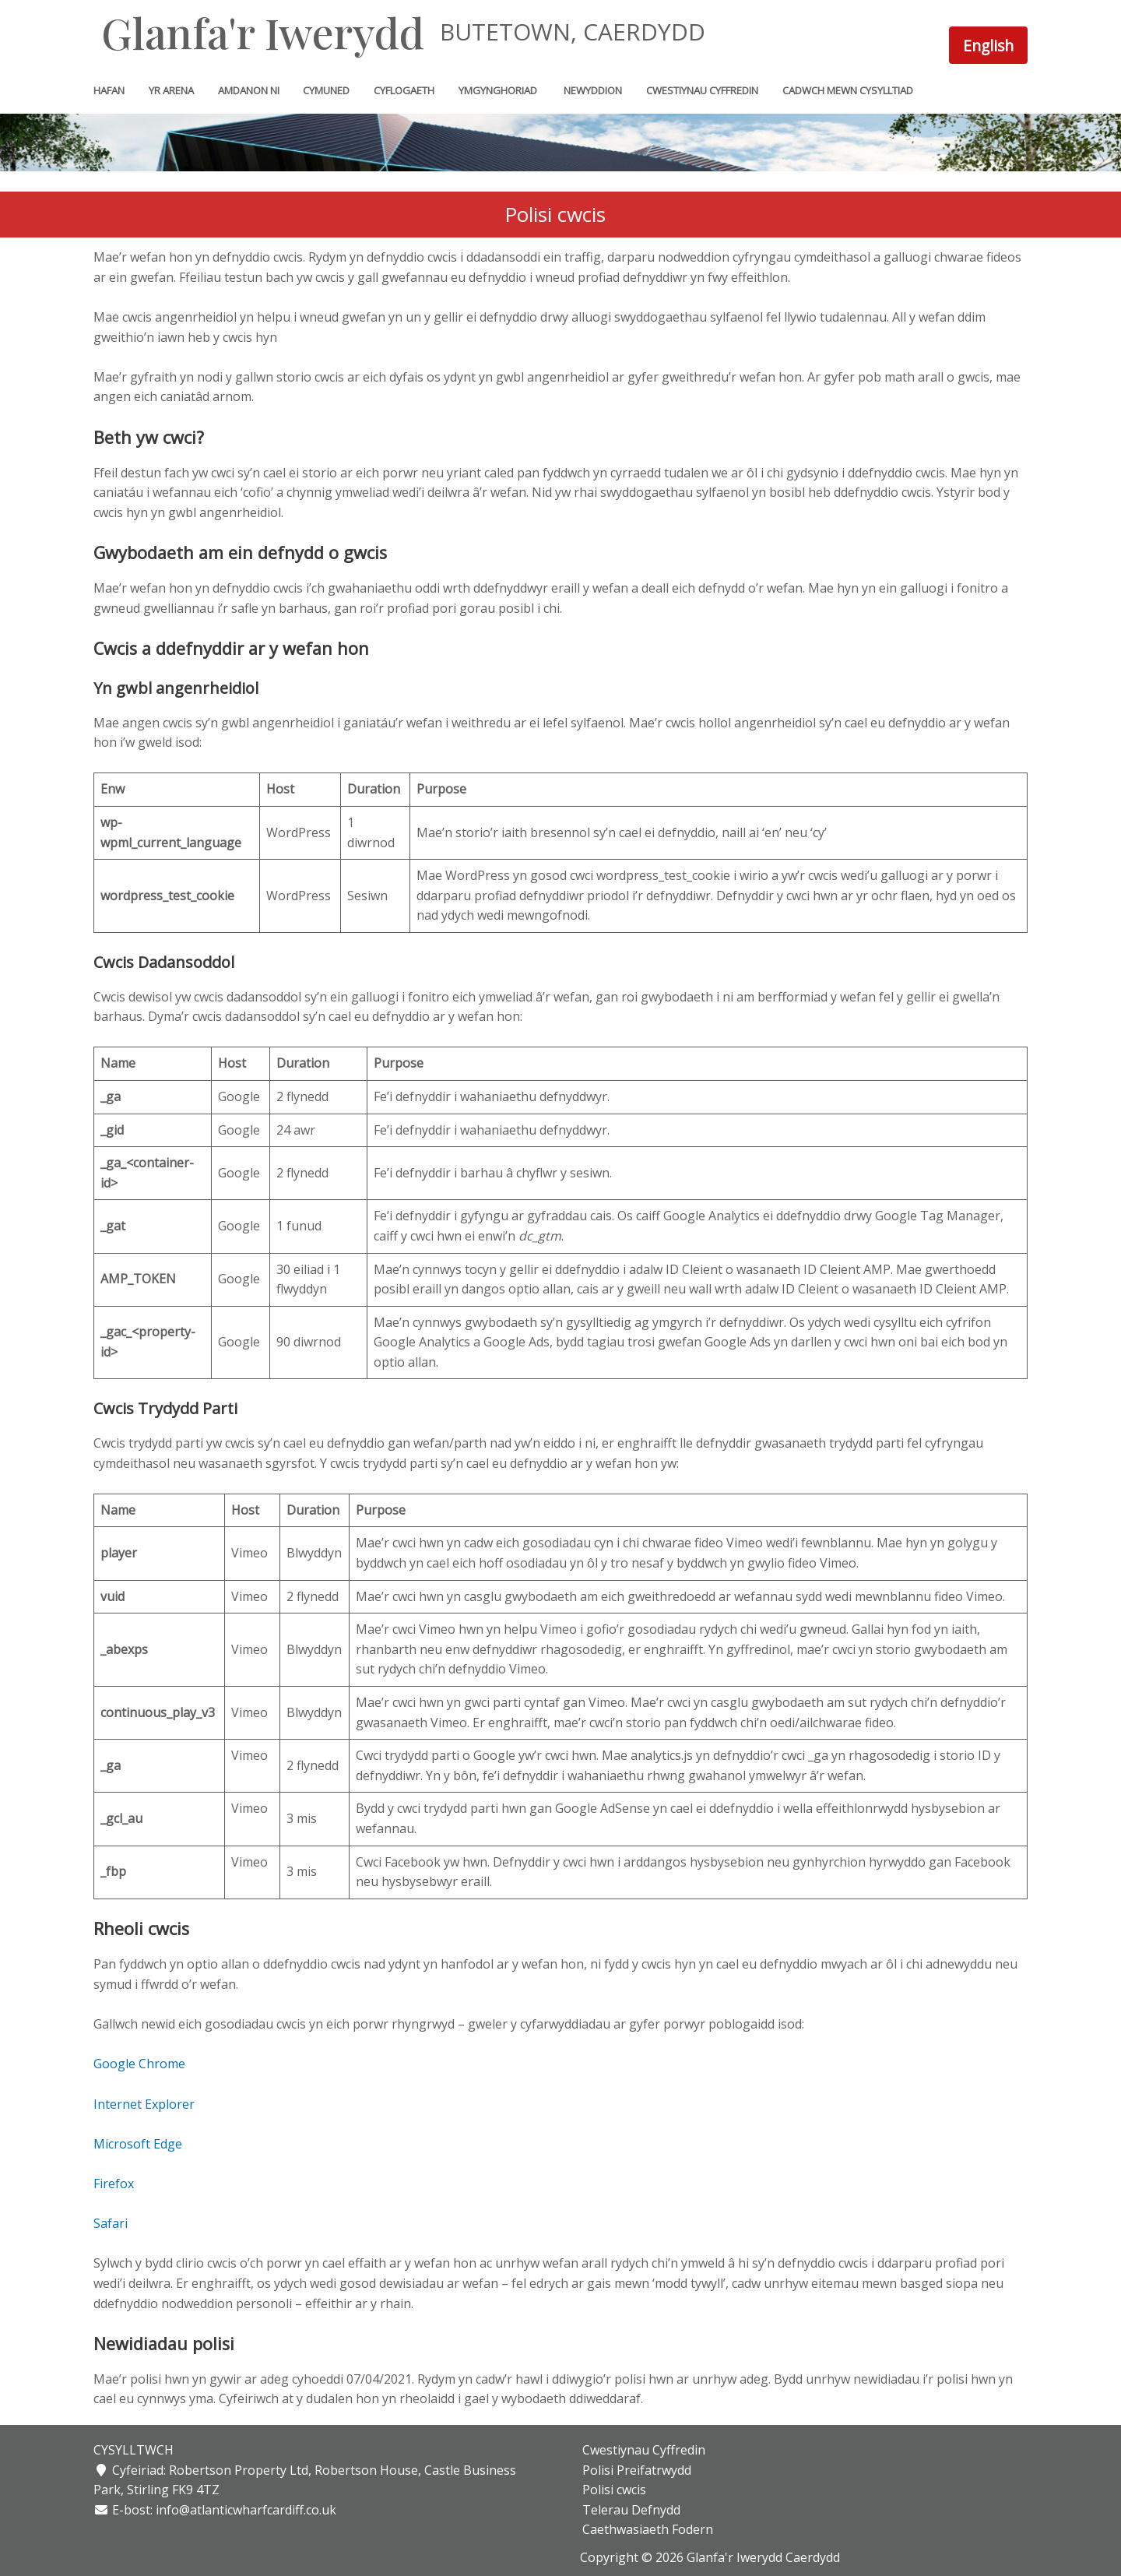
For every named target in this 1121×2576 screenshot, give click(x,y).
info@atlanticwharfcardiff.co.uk (246, 2509)
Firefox (113, 2183)
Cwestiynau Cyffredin (641, 2449)
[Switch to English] (988, 45)
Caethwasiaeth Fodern (645, 2529)
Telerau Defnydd (629, 2509)
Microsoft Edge (137, 2143)
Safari (110, 2223)
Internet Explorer (144, 2104)
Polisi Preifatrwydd (634, 2470)
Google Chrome (139, 2063)
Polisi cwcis (612, 2489)
